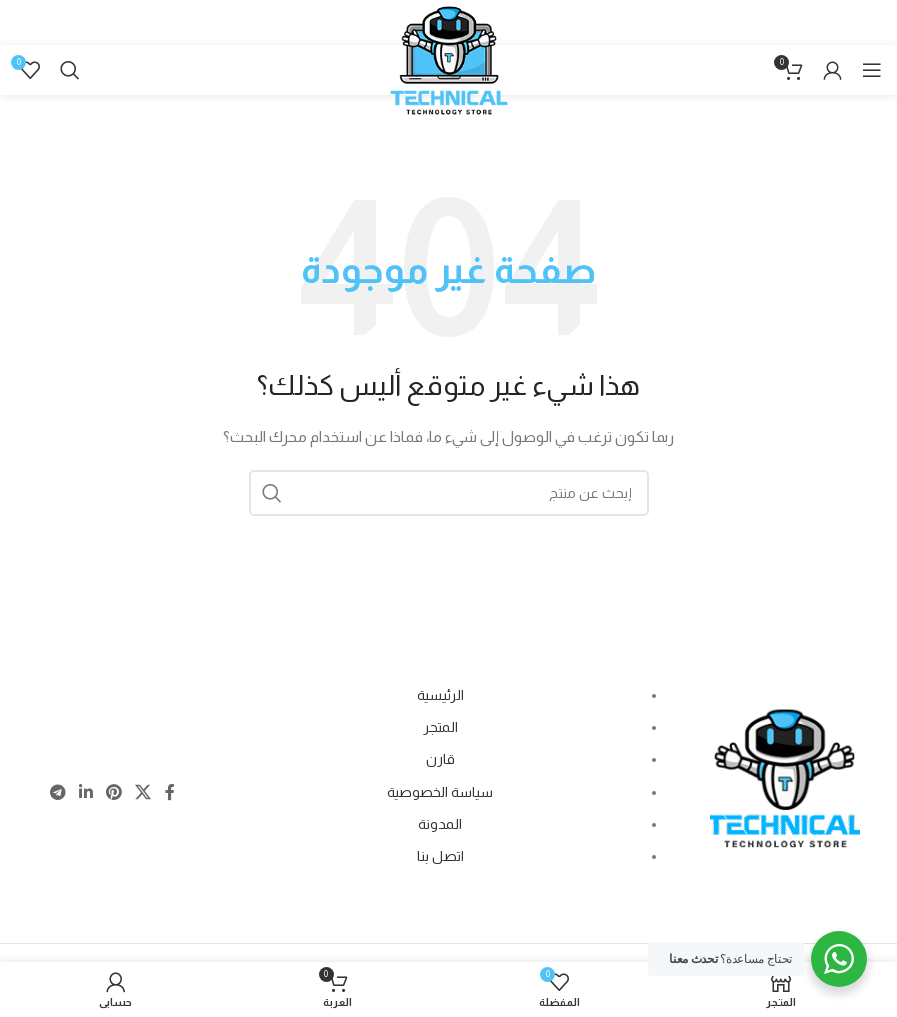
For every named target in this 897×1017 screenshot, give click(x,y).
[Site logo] (449, 82)
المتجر (440, 727)
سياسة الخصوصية (440, 792)
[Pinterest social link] (113, 793)
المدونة (440, 824)
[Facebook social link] (169, 793)
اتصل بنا (440, 856)
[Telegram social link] (57, 793)
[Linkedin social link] (85, 793)
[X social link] (143, 793)
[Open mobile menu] (872, 70)
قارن (440, 759)
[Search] (70, 70)
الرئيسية (440, 695)
